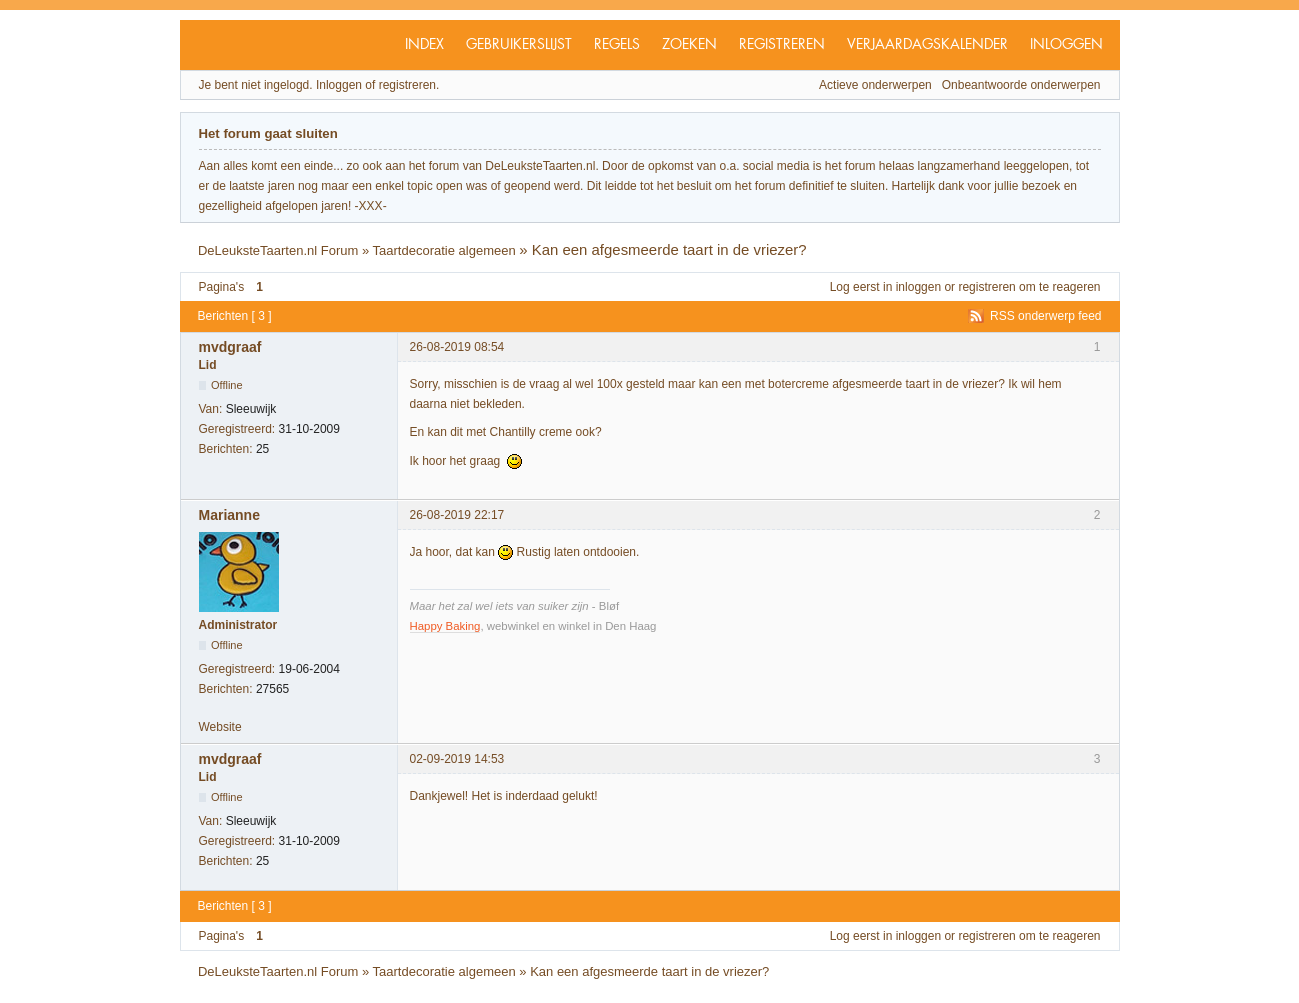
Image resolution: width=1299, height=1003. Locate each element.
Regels (617, 45)
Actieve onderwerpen (875, 85)
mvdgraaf (230, 347)
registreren (986, 287)
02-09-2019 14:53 (457, 759)
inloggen (918, 287)
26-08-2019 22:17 (457, 515)
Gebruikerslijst (519, 45)
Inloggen (1066, 45)
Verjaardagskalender (927, 45)
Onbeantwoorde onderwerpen (1021, 85)
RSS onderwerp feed (1045, 316)
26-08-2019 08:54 (457, 347)
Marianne (229, 515)
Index (424, 45)
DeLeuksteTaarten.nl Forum (278, 250)
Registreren (782, 45)
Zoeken (689, 45)
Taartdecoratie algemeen (444, 250)
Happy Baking (445, 626)
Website (220, 727)
